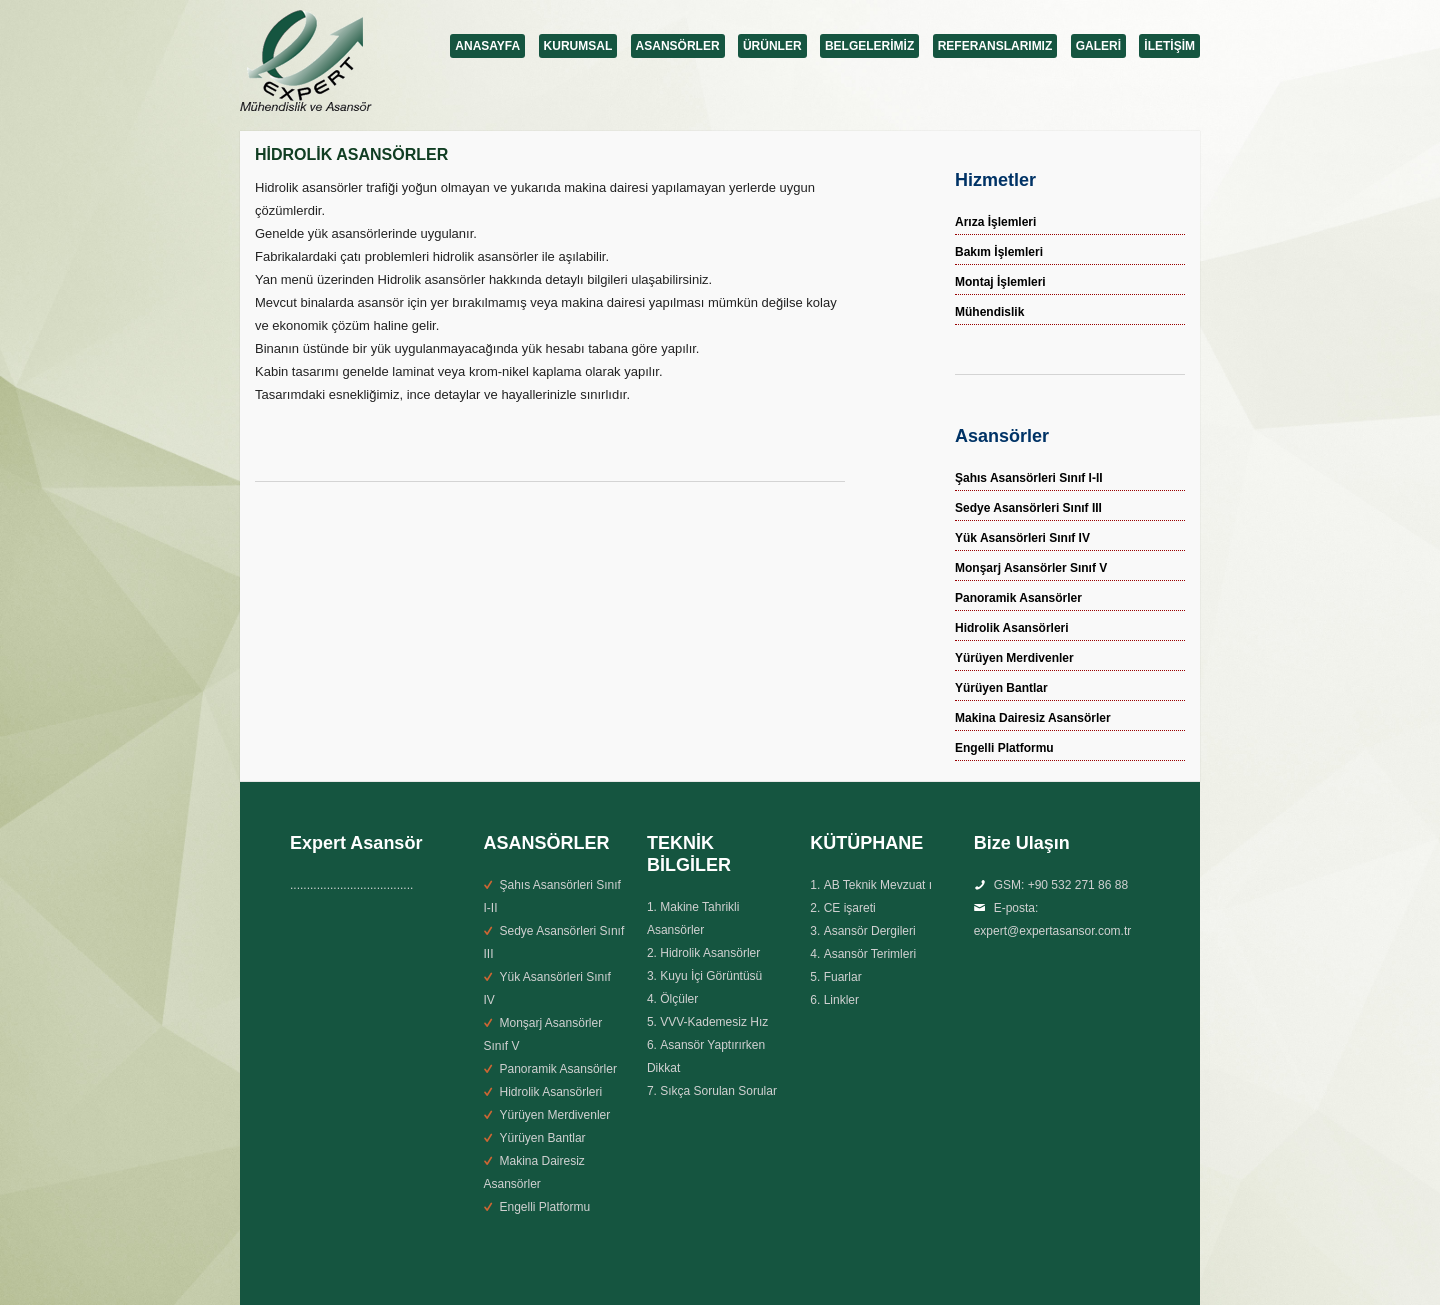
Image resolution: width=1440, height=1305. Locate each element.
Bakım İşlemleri (999, 252)
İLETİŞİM (1169, 46)
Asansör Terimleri (870, 954)
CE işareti (850, 908)
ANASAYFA (487, 46)
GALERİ (1098, 46)
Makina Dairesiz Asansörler (1033, 718)
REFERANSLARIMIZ (995, 46)
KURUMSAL (578, 46)
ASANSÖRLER (678, 46)
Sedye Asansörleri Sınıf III (1028, 508)
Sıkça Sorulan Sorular (718, 1091)
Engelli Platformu (1004, 748)
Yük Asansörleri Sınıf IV (1022, 538)
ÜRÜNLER (772, 46)
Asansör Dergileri (870, 931)
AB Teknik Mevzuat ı (878, 885)
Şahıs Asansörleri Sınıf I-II (1029, 478)
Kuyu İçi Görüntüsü (711, 976)
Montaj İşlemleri (1000, 282)
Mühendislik (989, 312)
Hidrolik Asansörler (710, 953)
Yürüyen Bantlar (1001, 688)
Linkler (841, 1000)
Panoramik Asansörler (1018, 598)
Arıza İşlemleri (995, 222)
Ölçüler (679, 999)
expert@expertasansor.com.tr (1053, 931)
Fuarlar (843, 977)
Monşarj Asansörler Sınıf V (1031, 568)
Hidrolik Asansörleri (1012, 628)
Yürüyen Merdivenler (1014, 658)
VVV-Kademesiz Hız (714, 1022)
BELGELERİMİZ (869, 46)
